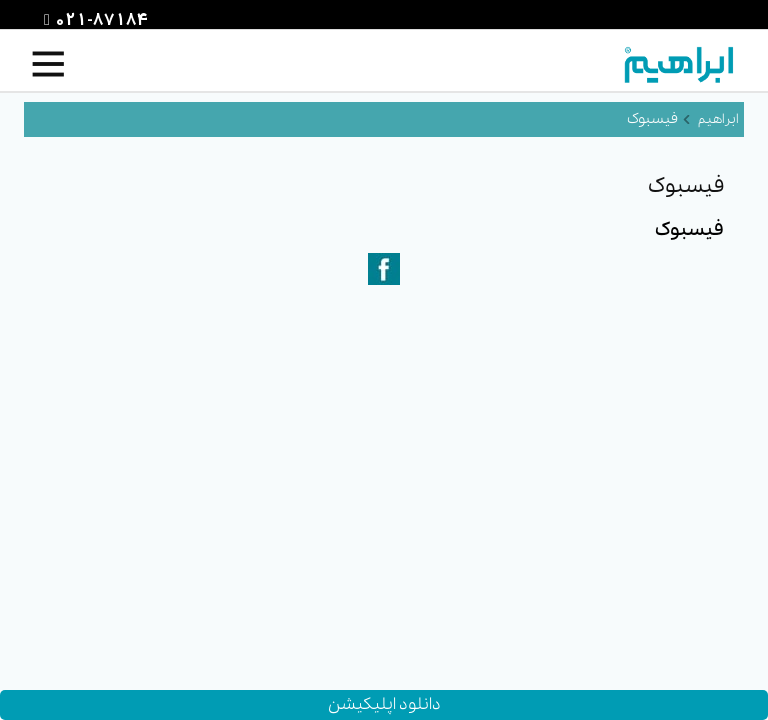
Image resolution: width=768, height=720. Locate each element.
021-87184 (99, 21)
